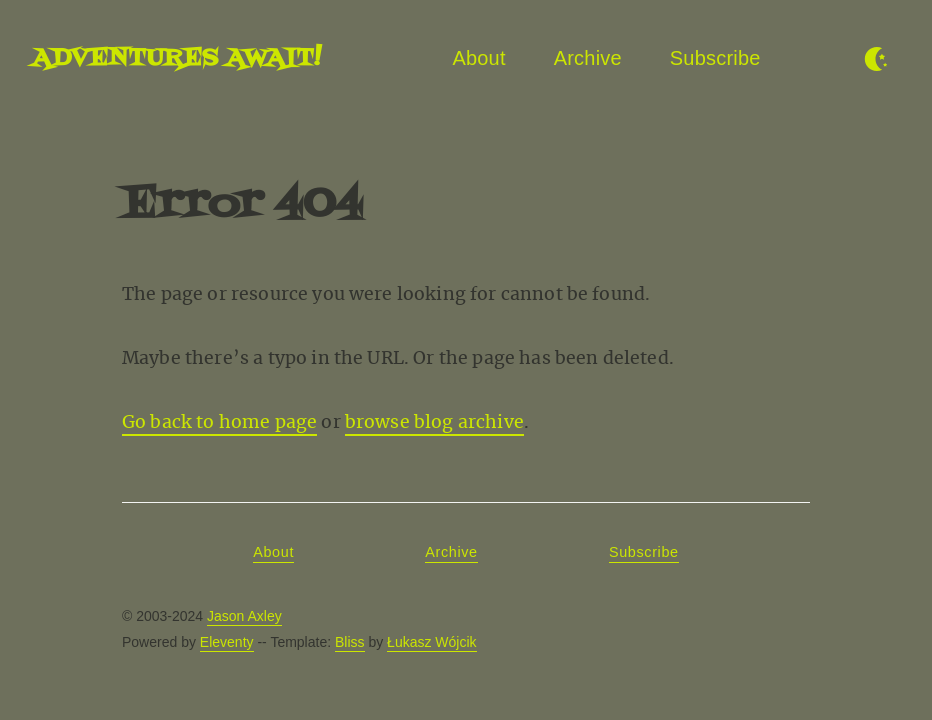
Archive (588, 58)
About (478, 58)
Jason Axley (244, 616)
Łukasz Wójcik (431, 642)
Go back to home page (219, 422)
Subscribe (715, 58)
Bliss (350, 642)
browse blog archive (434, 422)
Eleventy (227, 642)
